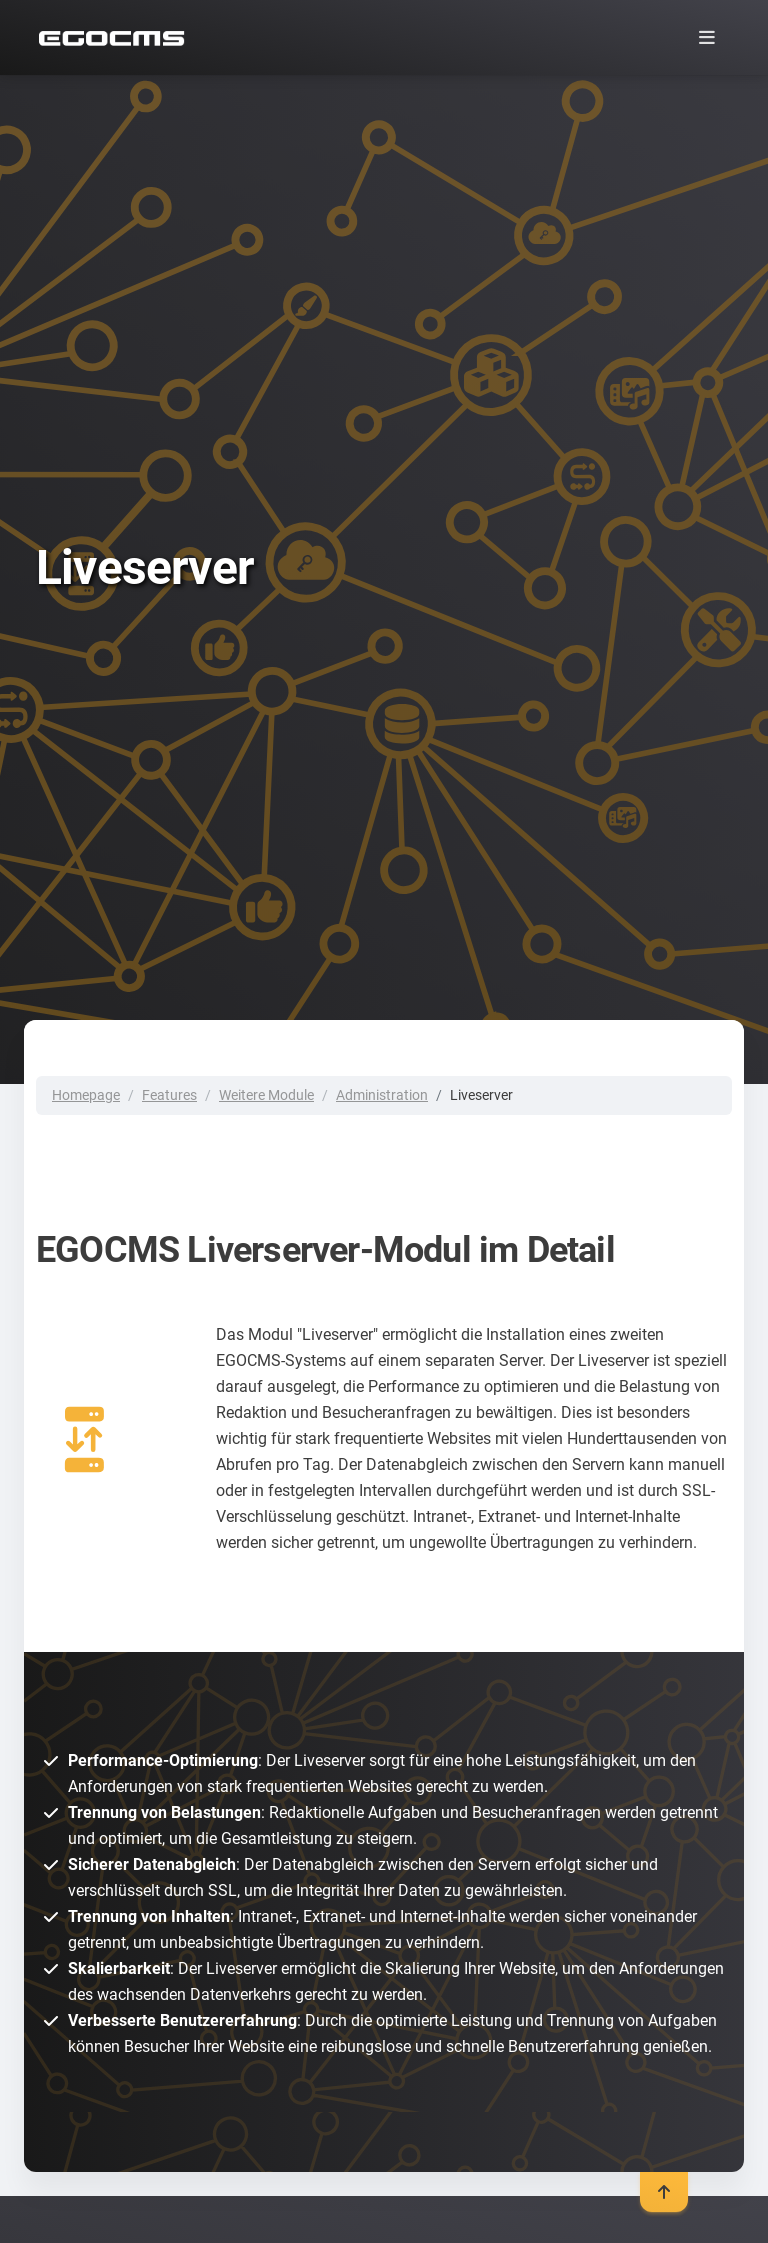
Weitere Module (266, 1095)
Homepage (86, 1095)
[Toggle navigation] (706, 37)
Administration (382, 1095)
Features (169, 1095)
